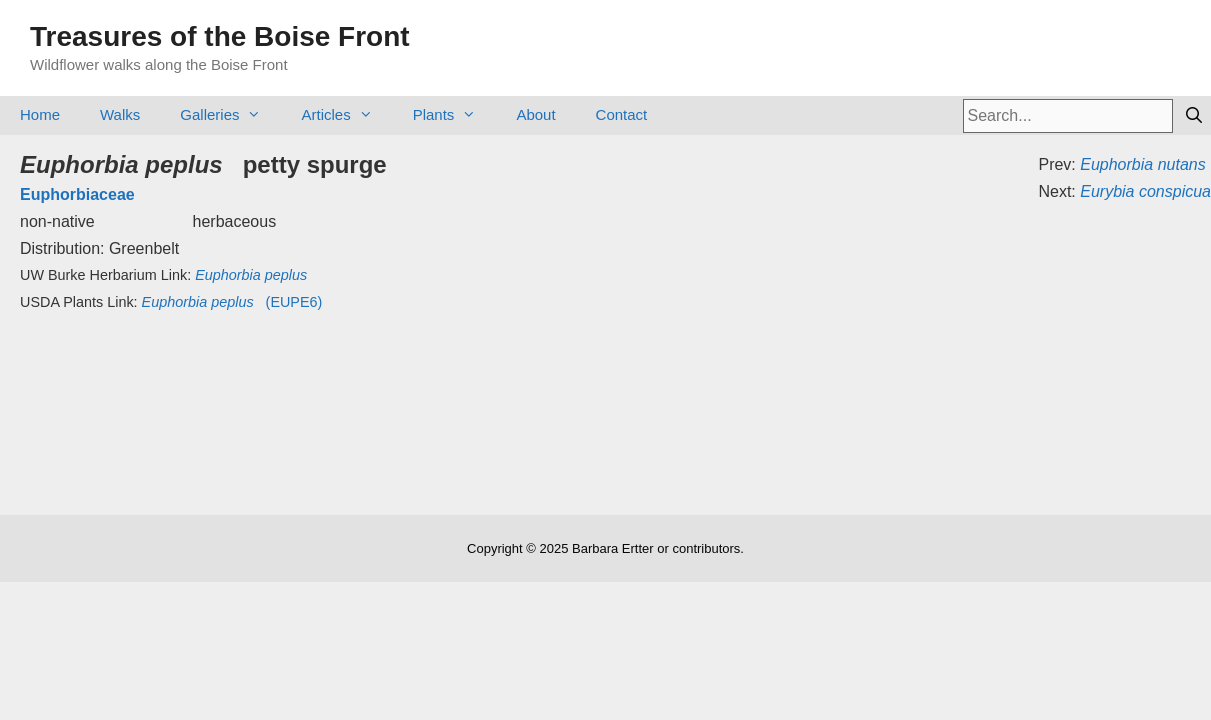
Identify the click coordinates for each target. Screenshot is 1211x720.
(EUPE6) (232, 302)
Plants (455, 114)
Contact (622, 114)
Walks (120, 114)
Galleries (230, 114)
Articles (346, 114)
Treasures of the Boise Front (220, 36)
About (535, 114)
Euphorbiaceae (77, 194)
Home (40, 114)
